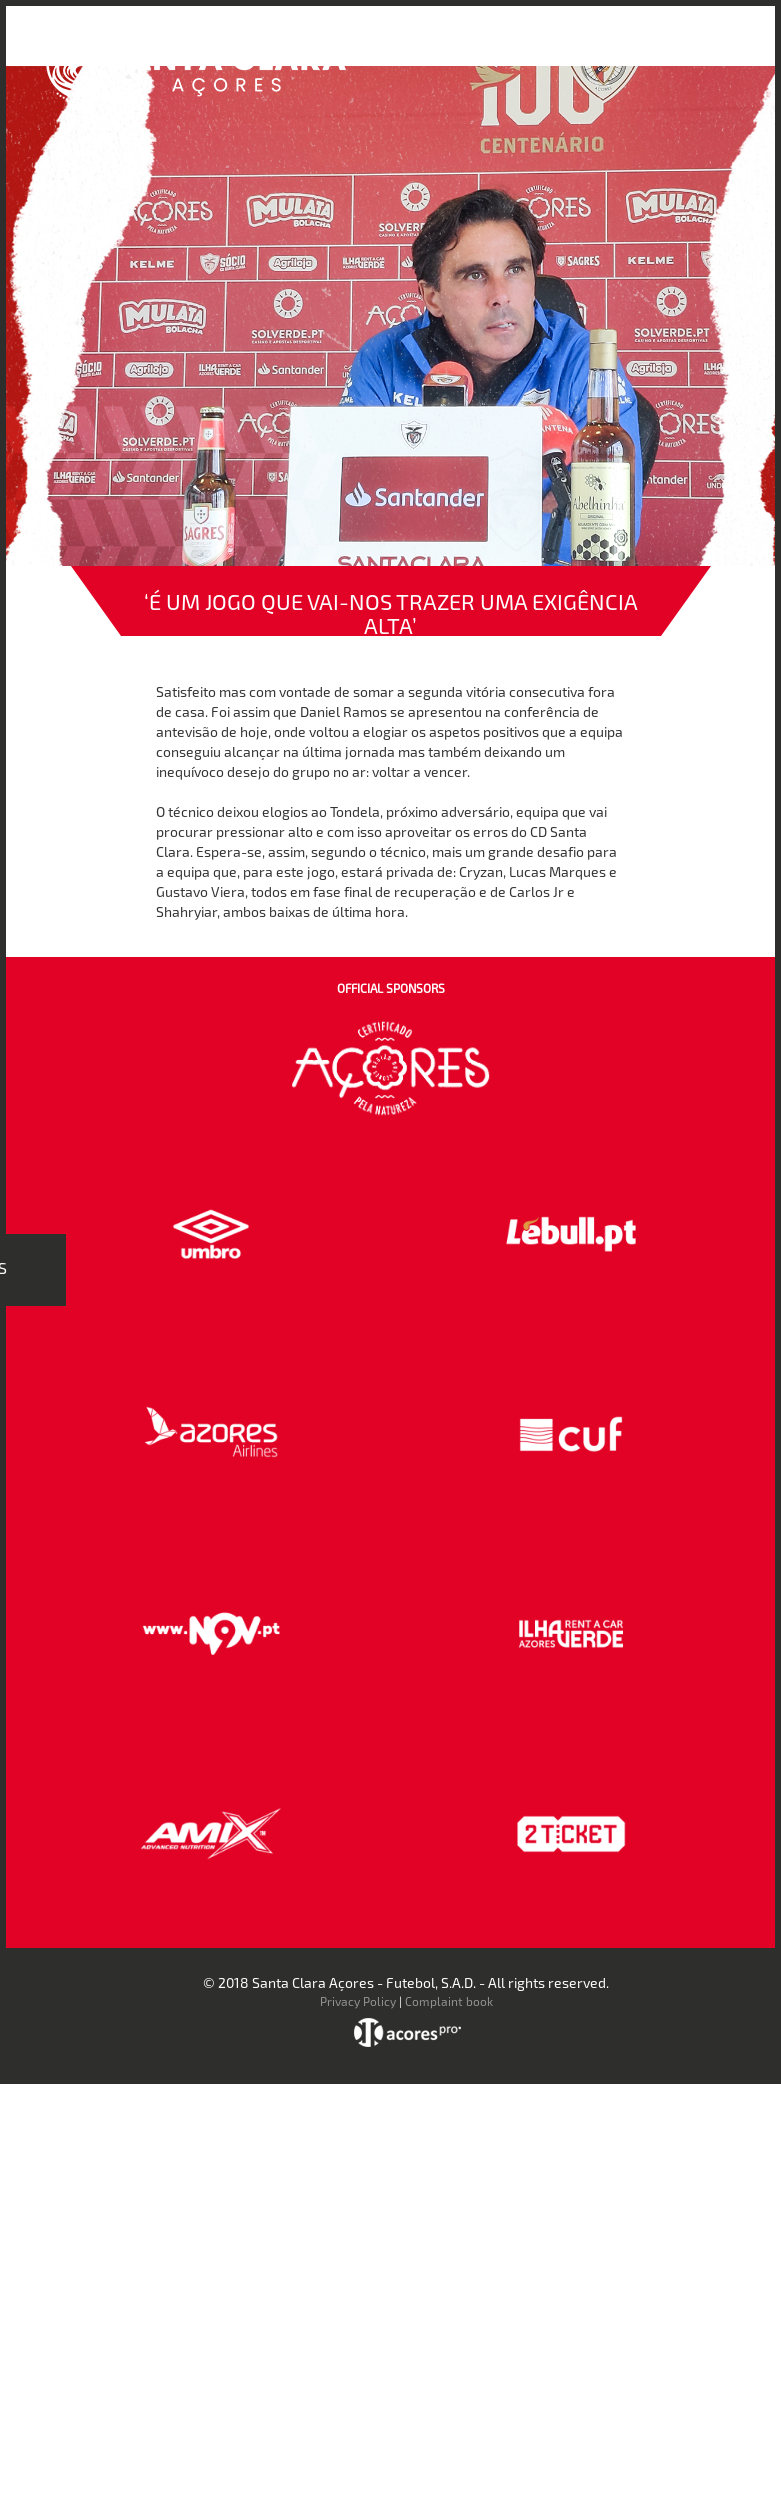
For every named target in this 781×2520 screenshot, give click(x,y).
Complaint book (449, 2001)
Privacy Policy (358, 2001)
